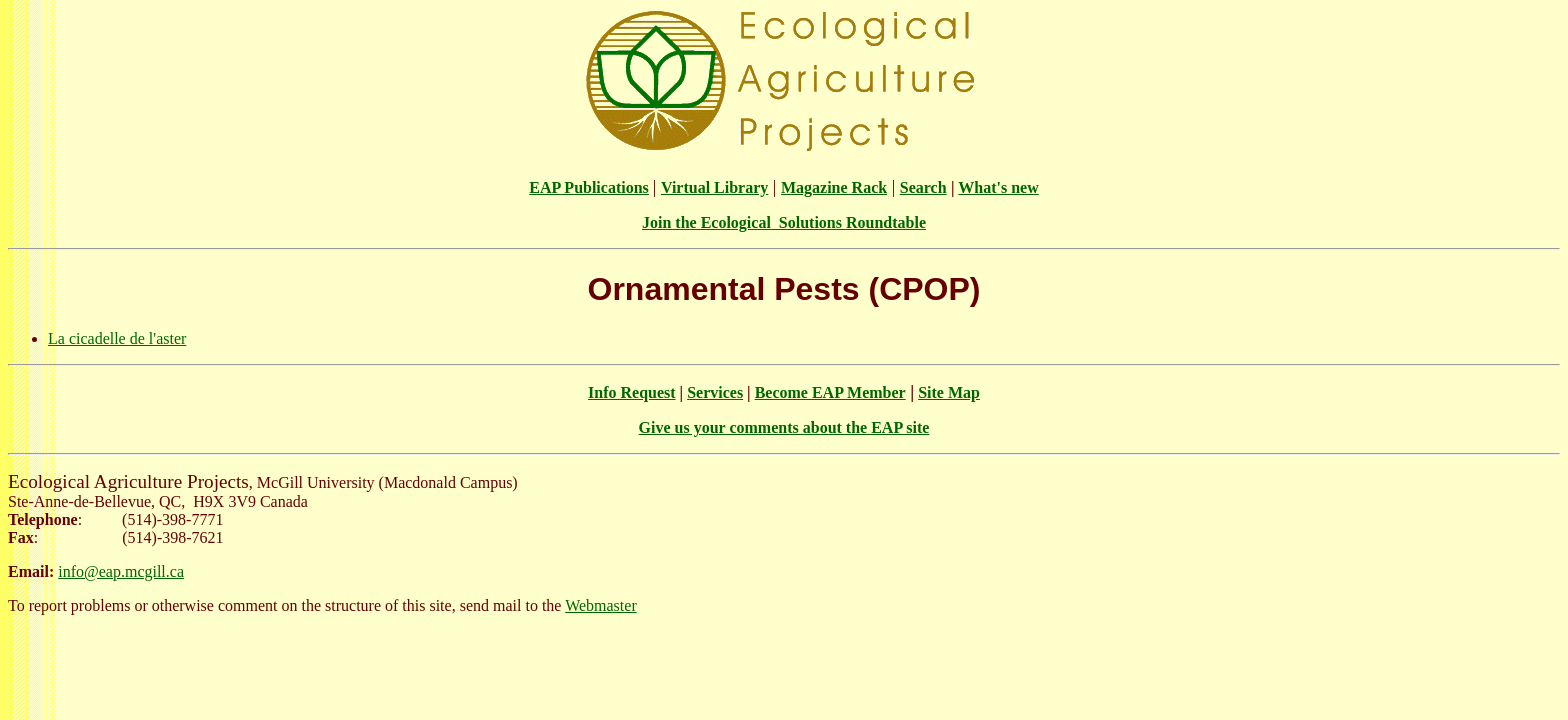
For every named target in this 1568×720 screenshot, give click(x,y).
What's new (998, 187)
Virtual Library (714, 187)
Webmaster (601, 605)
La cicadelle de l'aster (117, 338)
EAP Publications (589, 187)
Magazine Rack (834, 187)
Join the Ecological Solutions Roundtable (784, 222)
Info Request (632, 392)
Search (923, 187)
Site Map (949, 392)
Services (715, 392)
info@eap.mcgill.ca (121, 571)
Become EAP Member (830, 392)
